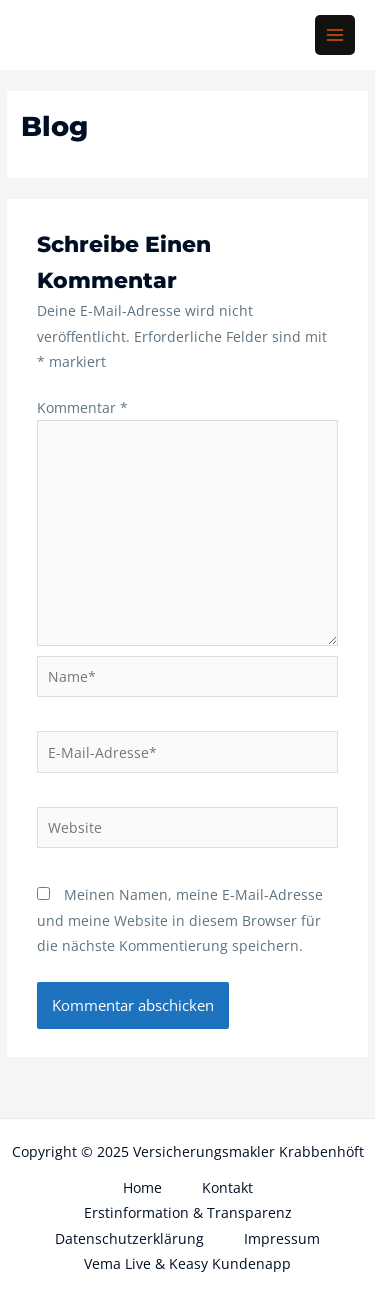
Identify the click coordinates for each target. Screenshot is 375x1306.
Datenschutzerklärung (129, 1238)
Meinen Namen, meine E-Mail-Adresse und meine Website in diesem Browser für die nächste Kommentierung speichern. (180, 920)
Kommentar (82, 407)
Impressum (282, 1238)
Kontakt (227, 1187)
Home (142, 1187)
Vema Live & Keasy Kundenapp (187, 1263)
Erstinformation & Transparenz (188, 1212)
